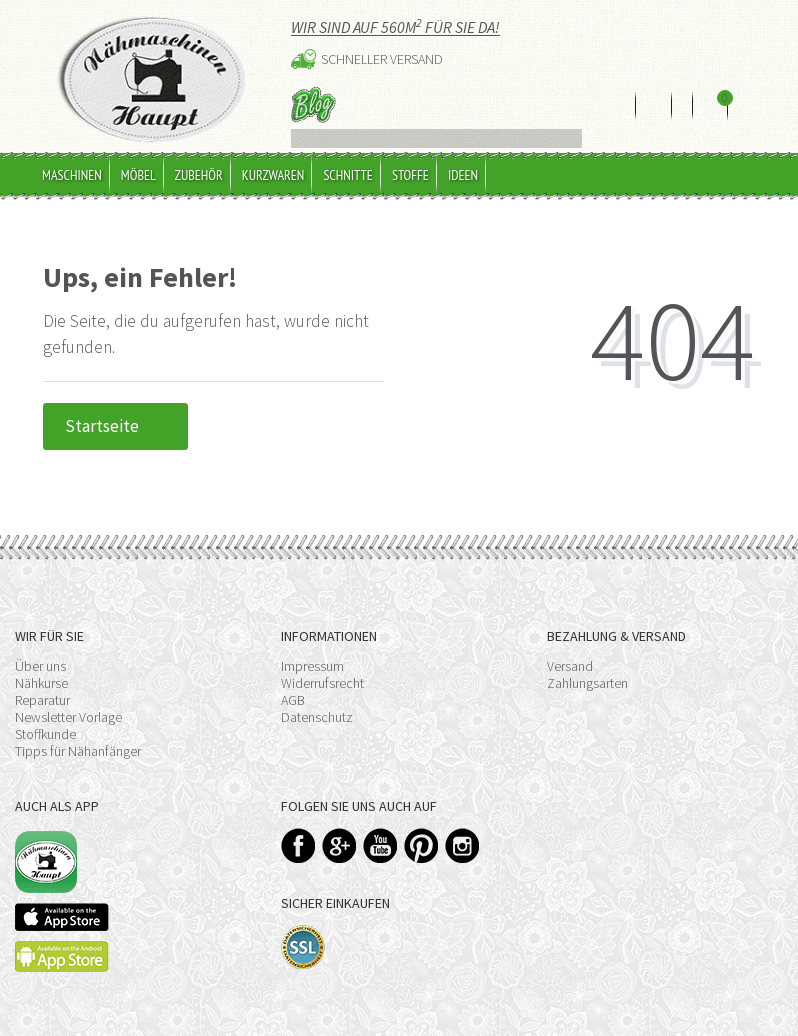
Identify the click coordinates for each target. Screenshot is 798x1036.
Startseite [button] (115, 426)
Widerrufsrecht (322, 683)
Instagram (462, 845)
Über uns (40, 666)
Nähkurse (41, 683)
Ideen (463, 175)
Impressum (312, 666)
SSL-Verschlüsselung (303, 947)
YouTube (380, 845)
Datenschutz (317, 717)
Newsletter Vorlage (68, 717)
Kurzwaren (273, 175)
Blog (313, 104)
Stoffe (410, 175)
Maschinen (72, 175)
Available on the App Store (62, 917)
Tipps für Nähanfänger (78, 751)
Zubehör (199, 175)
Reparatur (42, 700)
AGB (293, 700)
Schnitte (348, 175)
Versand (570, 666)
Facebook (298, 845)
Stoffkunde (45, 734)
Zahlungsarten (587, 683)
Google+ (339, 845)
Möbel (138, 175)
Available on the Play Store (62, 956)
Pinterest (421, 845)
